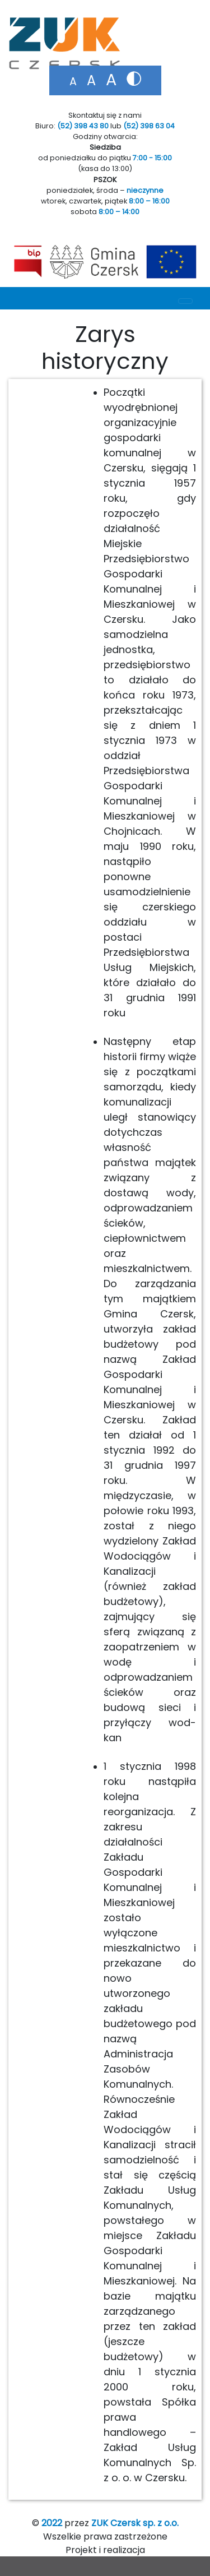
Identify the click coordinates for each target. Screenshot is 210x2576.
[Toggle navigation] (185, 301)
